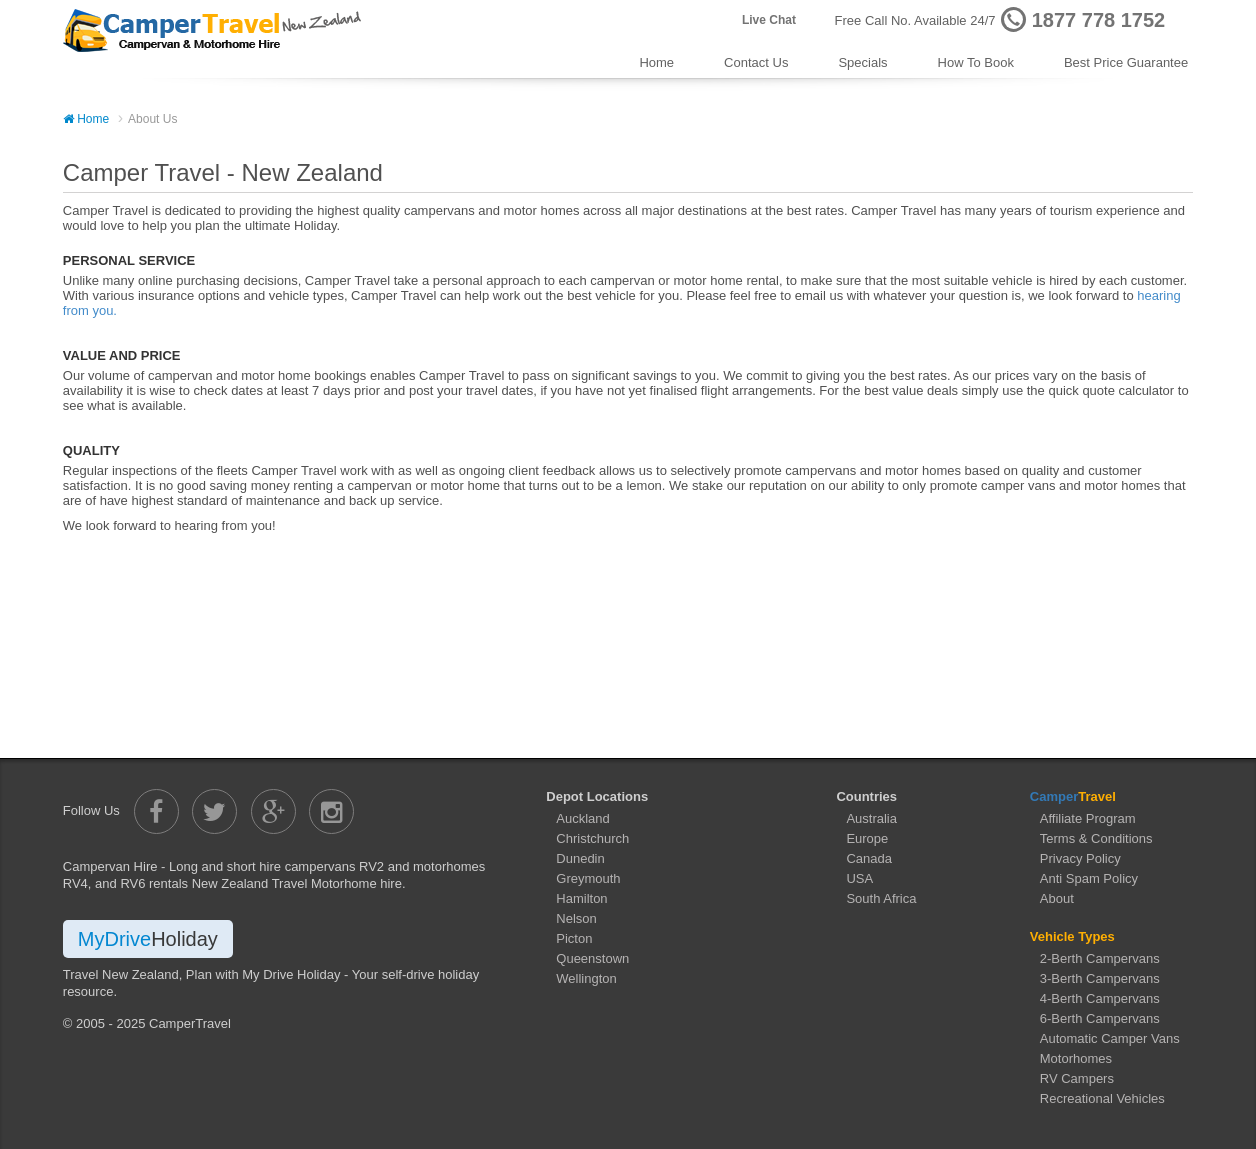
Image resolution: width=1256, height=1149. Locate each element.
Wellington (586, 978)
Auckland (582, 818)
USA (859, 878)
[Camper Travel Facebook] (156, 811)
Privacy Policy (1080, 858)
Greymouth (588, 878)
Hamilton (581, 898)
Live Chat (769, 20)
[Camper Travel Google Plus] (273, 811)
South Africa (881, 898)
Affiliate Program (1088, 818)
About (1057, 898)
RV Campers (1077, 1078)
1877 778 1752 (1098, 20)
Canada (869, 858)
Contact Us (756, 62)
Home (656, 62)
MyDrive (148, 939)
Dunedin (580, 858)
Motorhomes (1076, 1058)
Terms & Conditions (1096, 838)
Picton (574, 938)
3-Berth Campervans (1100, 978)
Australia (871, 818)
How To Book (976, 62)
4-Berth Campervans (1100, 998)
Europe (867, 838)
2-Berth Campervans (1100, 958)
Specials (862, 62)
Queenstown (592, 958)
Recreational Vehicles (1102, 1098)
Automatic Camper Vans (1110, 1038)
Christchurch (592, 838)
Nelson (576, 918)
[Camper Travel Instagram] (331, 811)
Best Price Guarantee (1126, 62)
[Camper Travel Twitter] (214, 811)
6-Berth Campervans (1100, 1018)
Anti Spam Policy (1089, 878)
